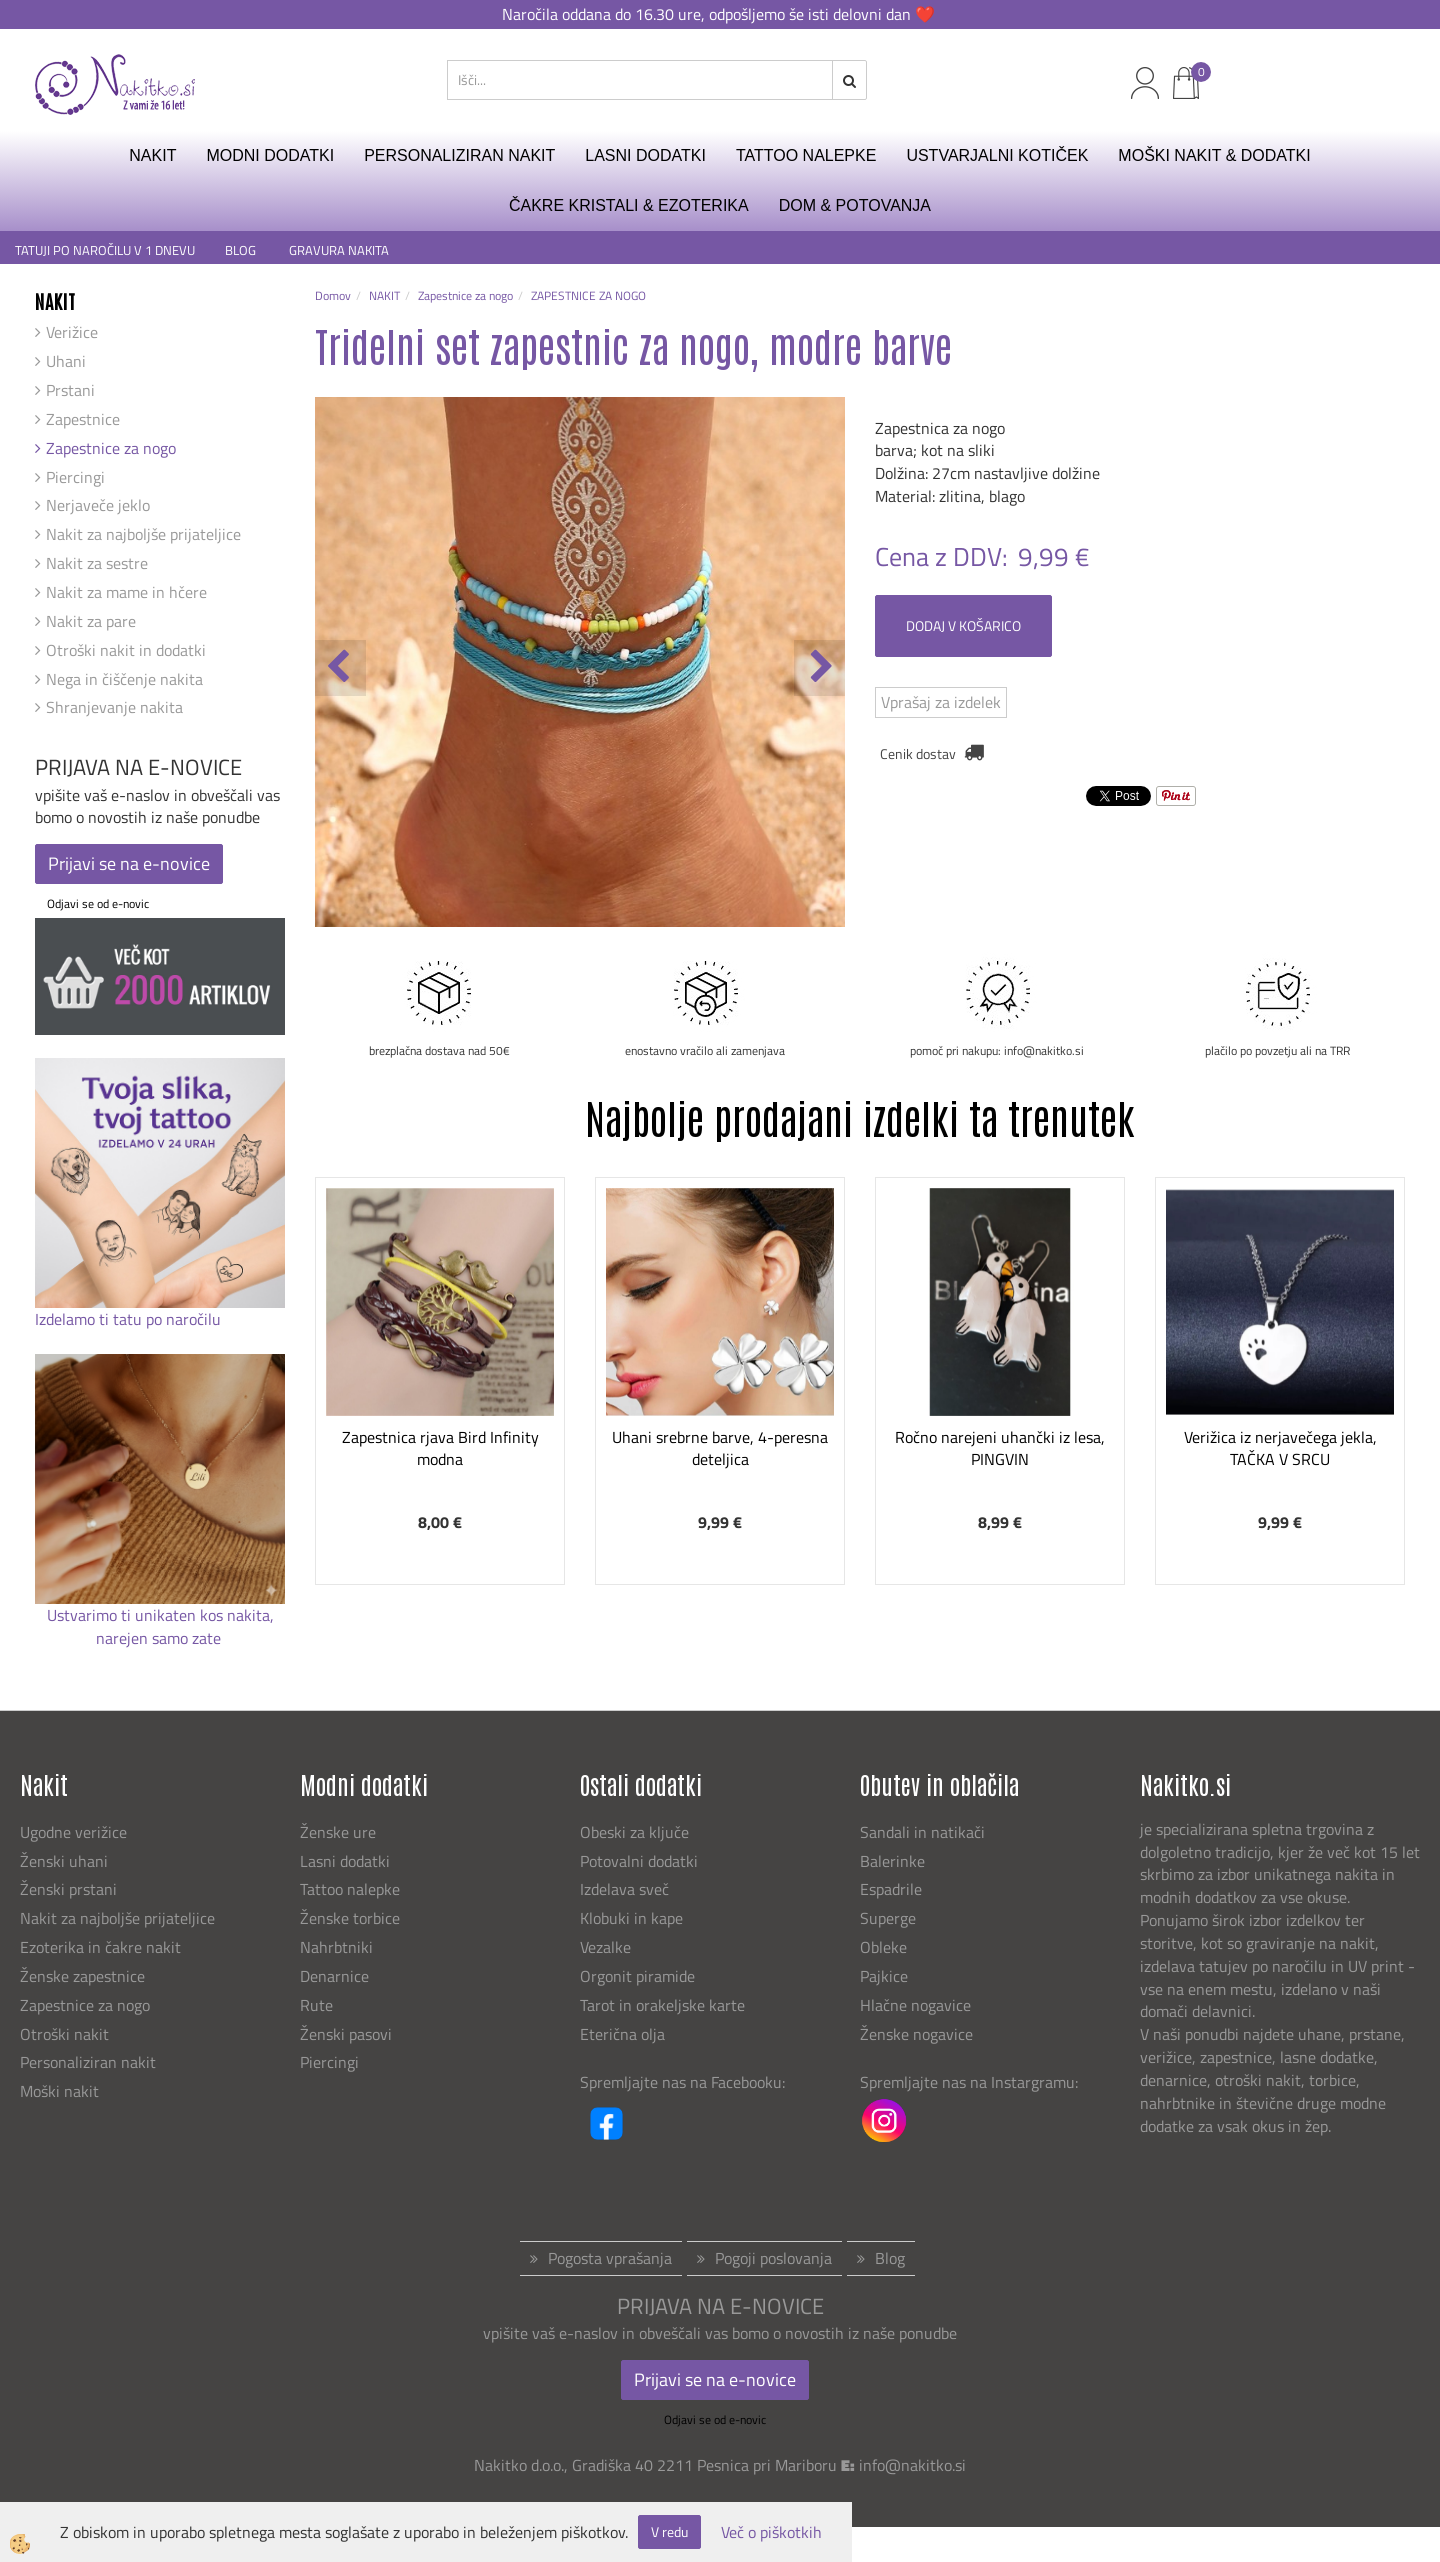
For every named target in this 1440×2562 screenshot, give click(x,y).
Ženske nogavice (916, 2034)
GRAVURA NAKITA (339, 250)
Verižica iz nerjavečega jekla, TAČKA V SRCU (1280, 1448)
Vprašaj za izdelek (941, 702)
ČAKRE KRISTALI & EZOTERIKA (629, 205)
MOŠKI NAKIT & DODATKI (1214, 155)
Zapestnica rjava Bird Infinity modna (440, 1448)
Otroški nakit (64, 2034)
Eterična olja (622, 2034)
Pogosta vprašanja (610, 2258)
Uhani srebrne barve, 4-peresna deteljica (720, 1448)
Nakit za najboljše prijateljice (143, 534)
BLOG (242, 250)
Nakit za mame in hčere (126, 592)
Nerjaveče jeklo (98, 505)
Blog (890, 2258)
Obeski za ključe (634, 1832)
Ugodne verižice (73, 1832)
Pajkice (884, 1976)
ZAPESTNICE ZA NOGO (588, 295)
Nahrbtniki (336, 1947)
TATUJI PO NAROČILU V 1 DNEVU (105, 250)
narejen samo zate (160, 1638)
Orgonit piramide (637, 1976)
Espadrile (891, 1889)
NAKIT (152, 155)
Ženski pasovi (348, 2034)
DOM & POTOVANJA (855, 205)
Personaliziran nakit (88, 2062)
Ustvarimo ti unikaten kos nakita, (160, 1615)
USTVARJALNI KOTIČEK (997, 155)
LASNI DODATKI (645, 155)
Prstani (70, 390)
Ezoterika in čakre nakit (102, 1947)
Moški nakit (61, 2091)
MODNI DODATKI (270, 155)
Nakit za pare (91, 621)
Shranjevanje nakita (114, 707)
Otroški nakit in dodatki (126, 650)
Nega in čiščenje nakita (124, 679)
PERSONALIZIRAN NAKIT (459, 155)
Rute (316, 2005)
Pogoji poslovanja (773, 2258)
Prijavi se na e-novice (129, 863)
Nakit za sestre (97, 563)
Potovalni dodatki (639, 1861)
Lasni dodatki (345, 1861)
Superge (888, 1918)
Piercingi (75, 477)
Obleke (883, 1947)
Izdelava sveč (624, 1889)
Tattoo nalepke (350, 1889)
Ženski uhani (66, 1861)
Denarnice (334, 1976)
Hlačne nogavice (915, 2005)
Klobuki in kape (631, 1918)
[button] (819, 668)
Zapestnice (83, 419)
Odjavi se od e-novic (98, 903)
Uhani (66, 361)
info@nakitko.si (912, 2465)
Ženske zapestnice (84, 1976)
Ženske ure (340, 1832)
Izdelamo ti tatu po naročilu (130, 1319)
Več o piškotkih (771, 2532)
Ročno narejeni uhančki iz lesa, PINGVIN (1000, 1448)
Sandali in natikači (924, 1832)
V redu (669, 2531)
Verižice (72, 332)
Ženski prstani (70, 1889)
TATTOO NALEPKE (806, 155)
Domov (333, 295)
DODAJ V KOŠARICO (963, 625)
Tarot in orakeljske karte (662, 2005)
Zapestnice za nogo (111, 448)
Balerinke (892, 1861)
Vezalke (605, 1947)
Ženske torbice (350, 1918)
